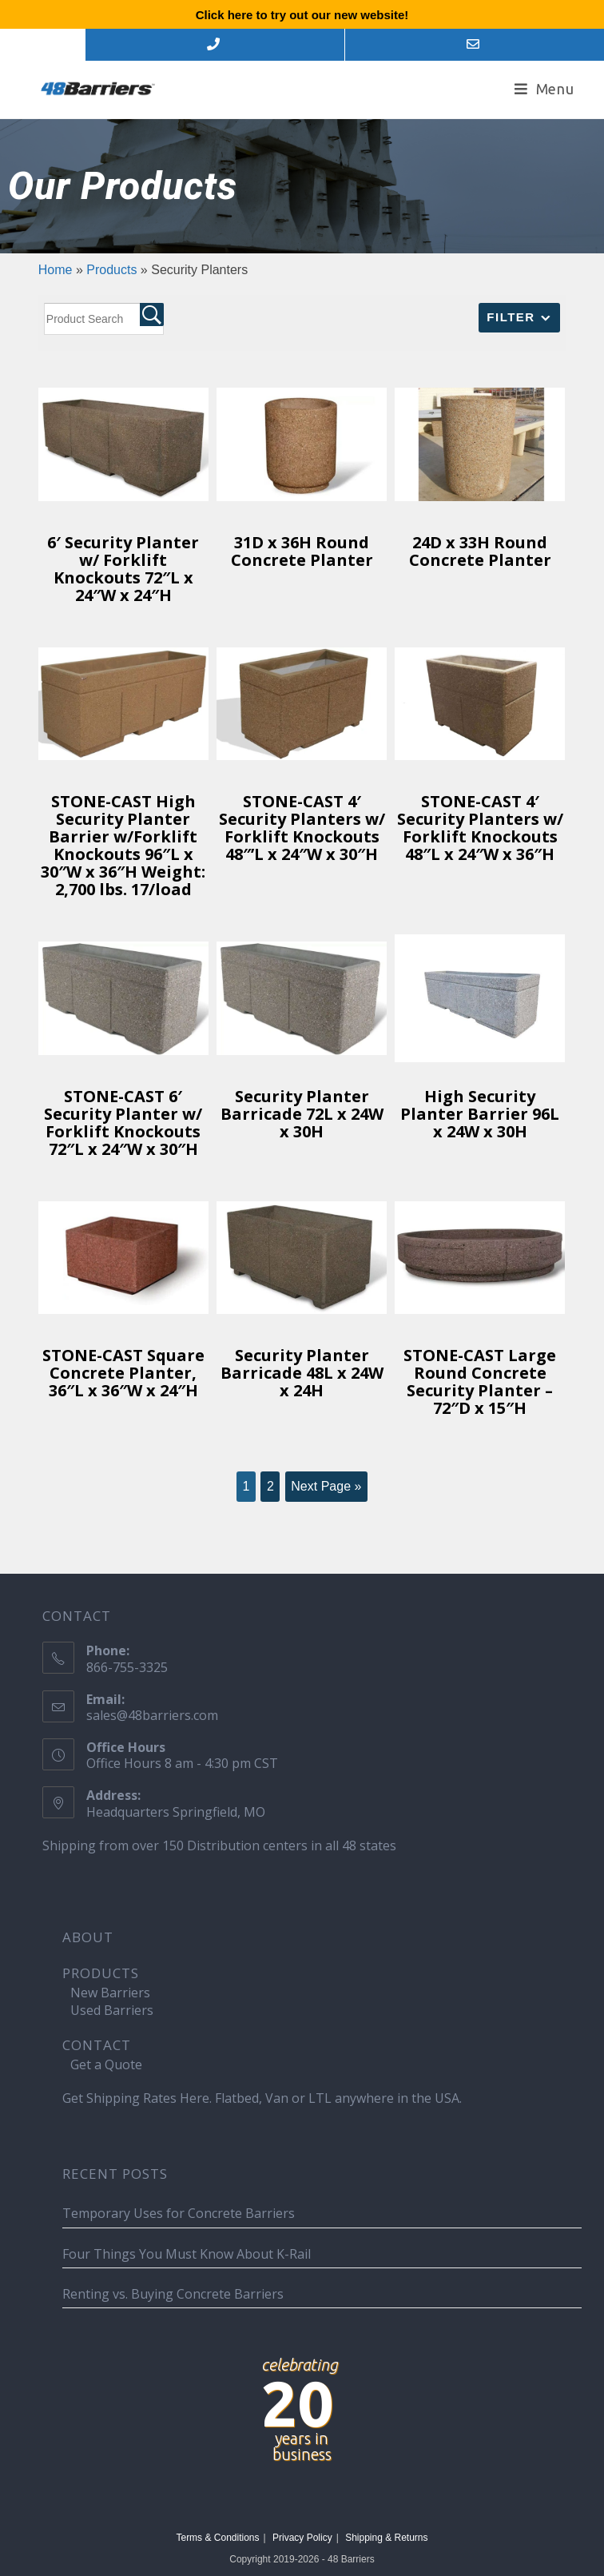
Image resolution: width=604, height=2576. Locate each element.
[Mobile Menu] (544, 89)
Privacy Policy (302, 2537)
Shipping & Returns (386, 2537)
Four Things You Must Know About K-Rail (186, 2254)
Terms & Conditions (217, 2537)
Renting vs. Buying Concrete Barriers (173, 2294)
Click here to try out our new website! (302, 15)
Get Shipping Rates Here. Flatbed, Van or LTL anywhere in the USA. (262, 2098)
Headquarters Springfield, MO (175, 1812)
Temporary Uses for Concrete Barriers (178, 2213)
